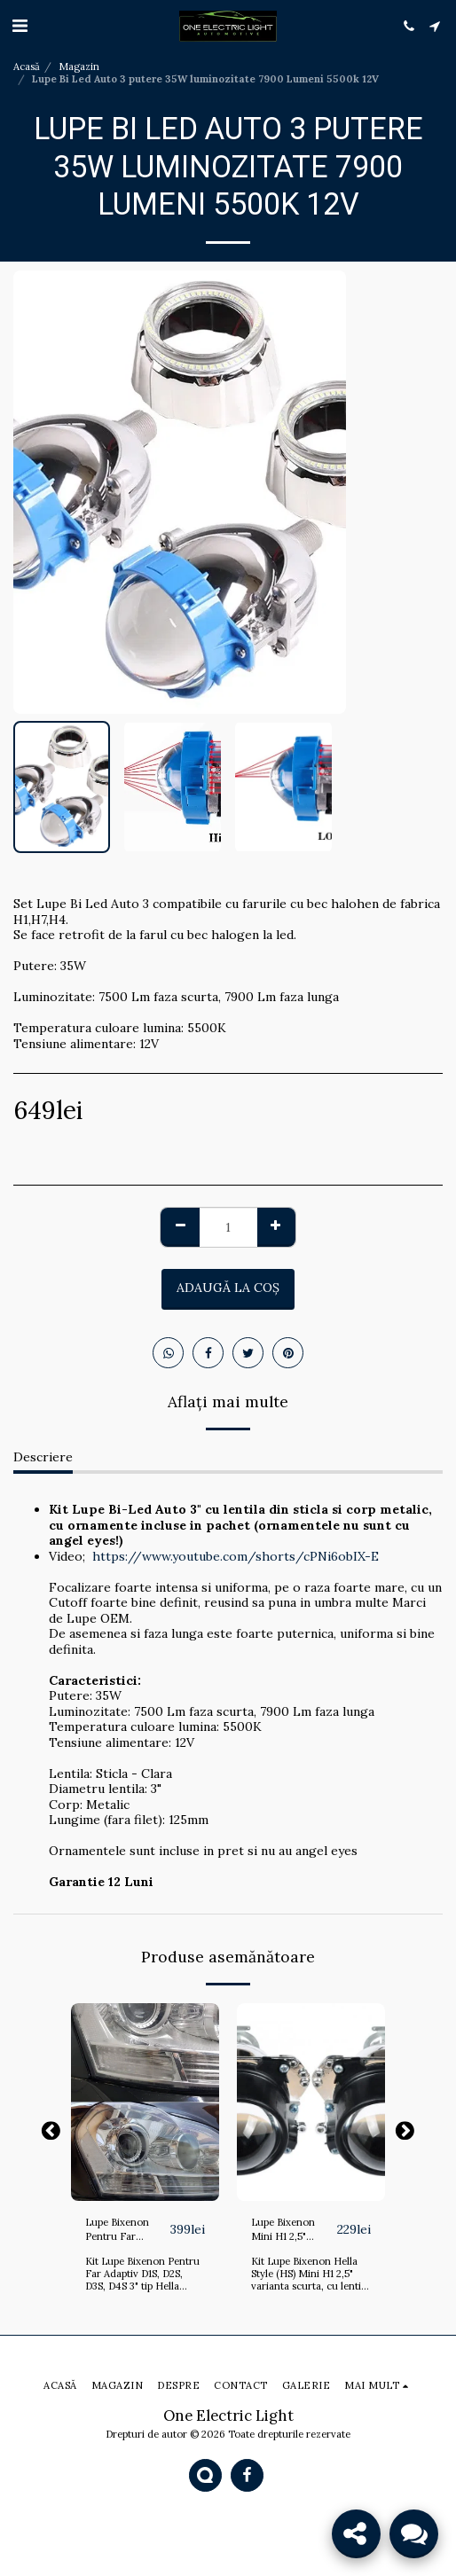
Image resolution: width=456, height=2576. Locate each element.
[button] (19, 25)
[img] (145, 2102)
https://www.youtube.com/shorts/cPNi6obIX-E (235, 1556)
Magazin (79, 66)
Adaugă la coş (228, 1288)
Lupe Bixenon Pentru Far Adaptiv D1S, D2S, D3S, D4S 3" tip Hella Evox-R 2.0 (125, 2230)
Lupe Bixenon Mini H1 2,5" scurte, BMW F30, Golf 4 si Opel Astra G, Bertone (293, 2230)
